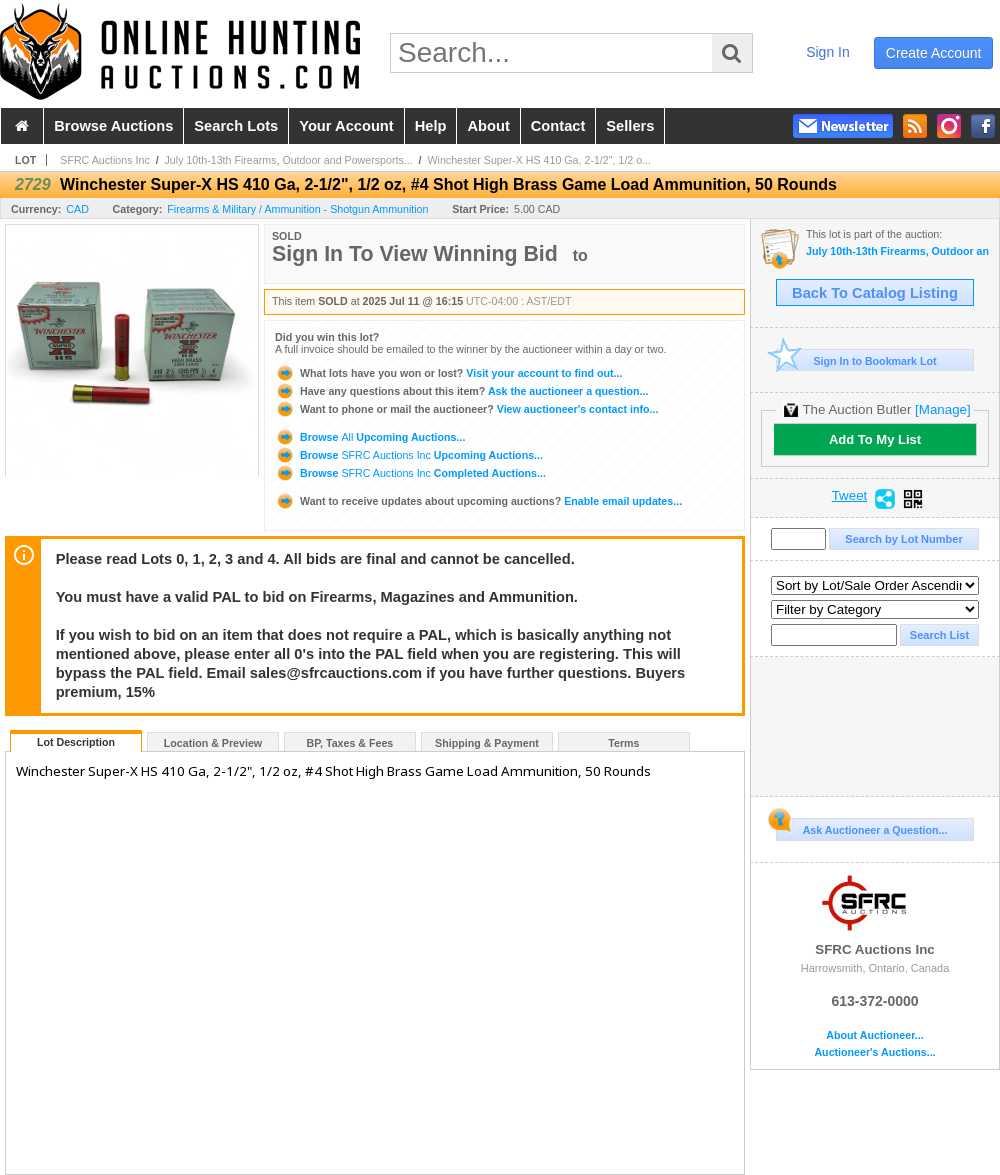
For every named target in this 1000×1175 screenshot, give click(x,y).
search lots (236, 126)
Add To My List (875, 439)
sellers (630, 126)
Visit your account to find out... (448, 373)
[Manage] (942, 409)
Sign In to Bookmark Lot (856, 360)
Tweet (850, 496)
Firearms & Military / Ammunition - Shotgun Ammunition (297, 209)
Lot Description (76, 742)
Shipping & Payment (487, 743)
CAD (77, 209)
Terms (623, 743)
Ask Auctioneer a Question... (861, 827)
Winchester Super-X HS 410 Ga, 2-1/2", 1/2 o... (540, 160)
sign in (828, 52)
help (431, 126)
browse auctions (113, 126)
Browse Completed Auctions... (410, 473)
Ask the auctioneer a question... (461, 391)
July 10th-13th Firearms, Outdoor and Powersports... (289, 160)
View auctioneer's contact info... (466, 409)
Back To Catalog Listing (875, 293)
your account (346, 126)
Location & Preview (213, 743)
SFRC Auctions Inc (104, 160)
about (488, 126)
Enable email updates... (478, 501)
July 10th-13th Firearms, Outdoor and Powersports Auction (897, 251)
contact (558, 126)
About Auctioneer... (874, 1035)
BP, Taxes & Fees (350, 743)
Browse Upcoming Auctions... (370, 437)
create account (934, 53)
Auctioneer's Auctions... (874, 1052)
